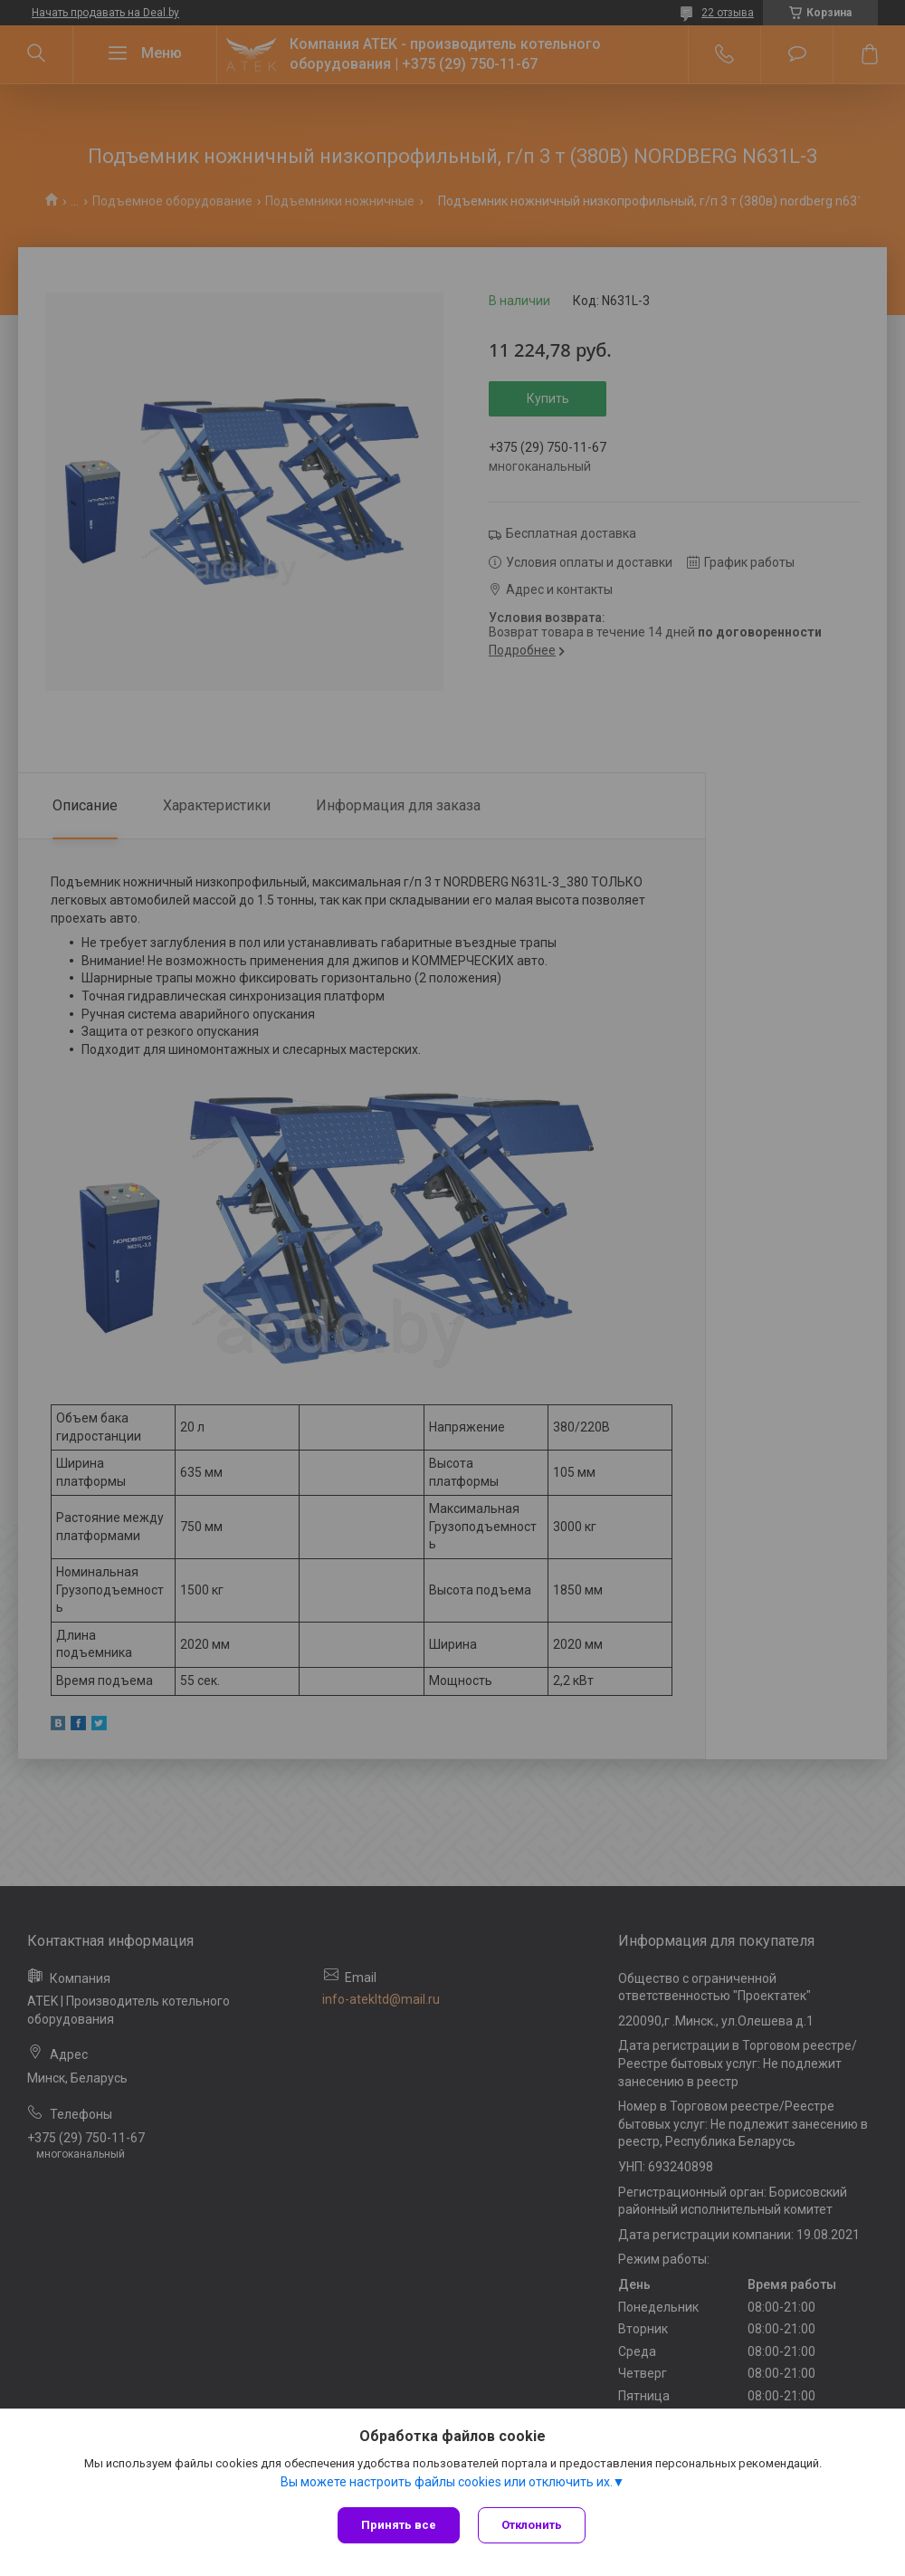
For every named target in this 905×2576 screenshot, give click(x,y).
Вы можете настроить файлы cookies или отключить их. (447, 2482)
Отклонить (531, 2525)
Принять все (398, 2525)
